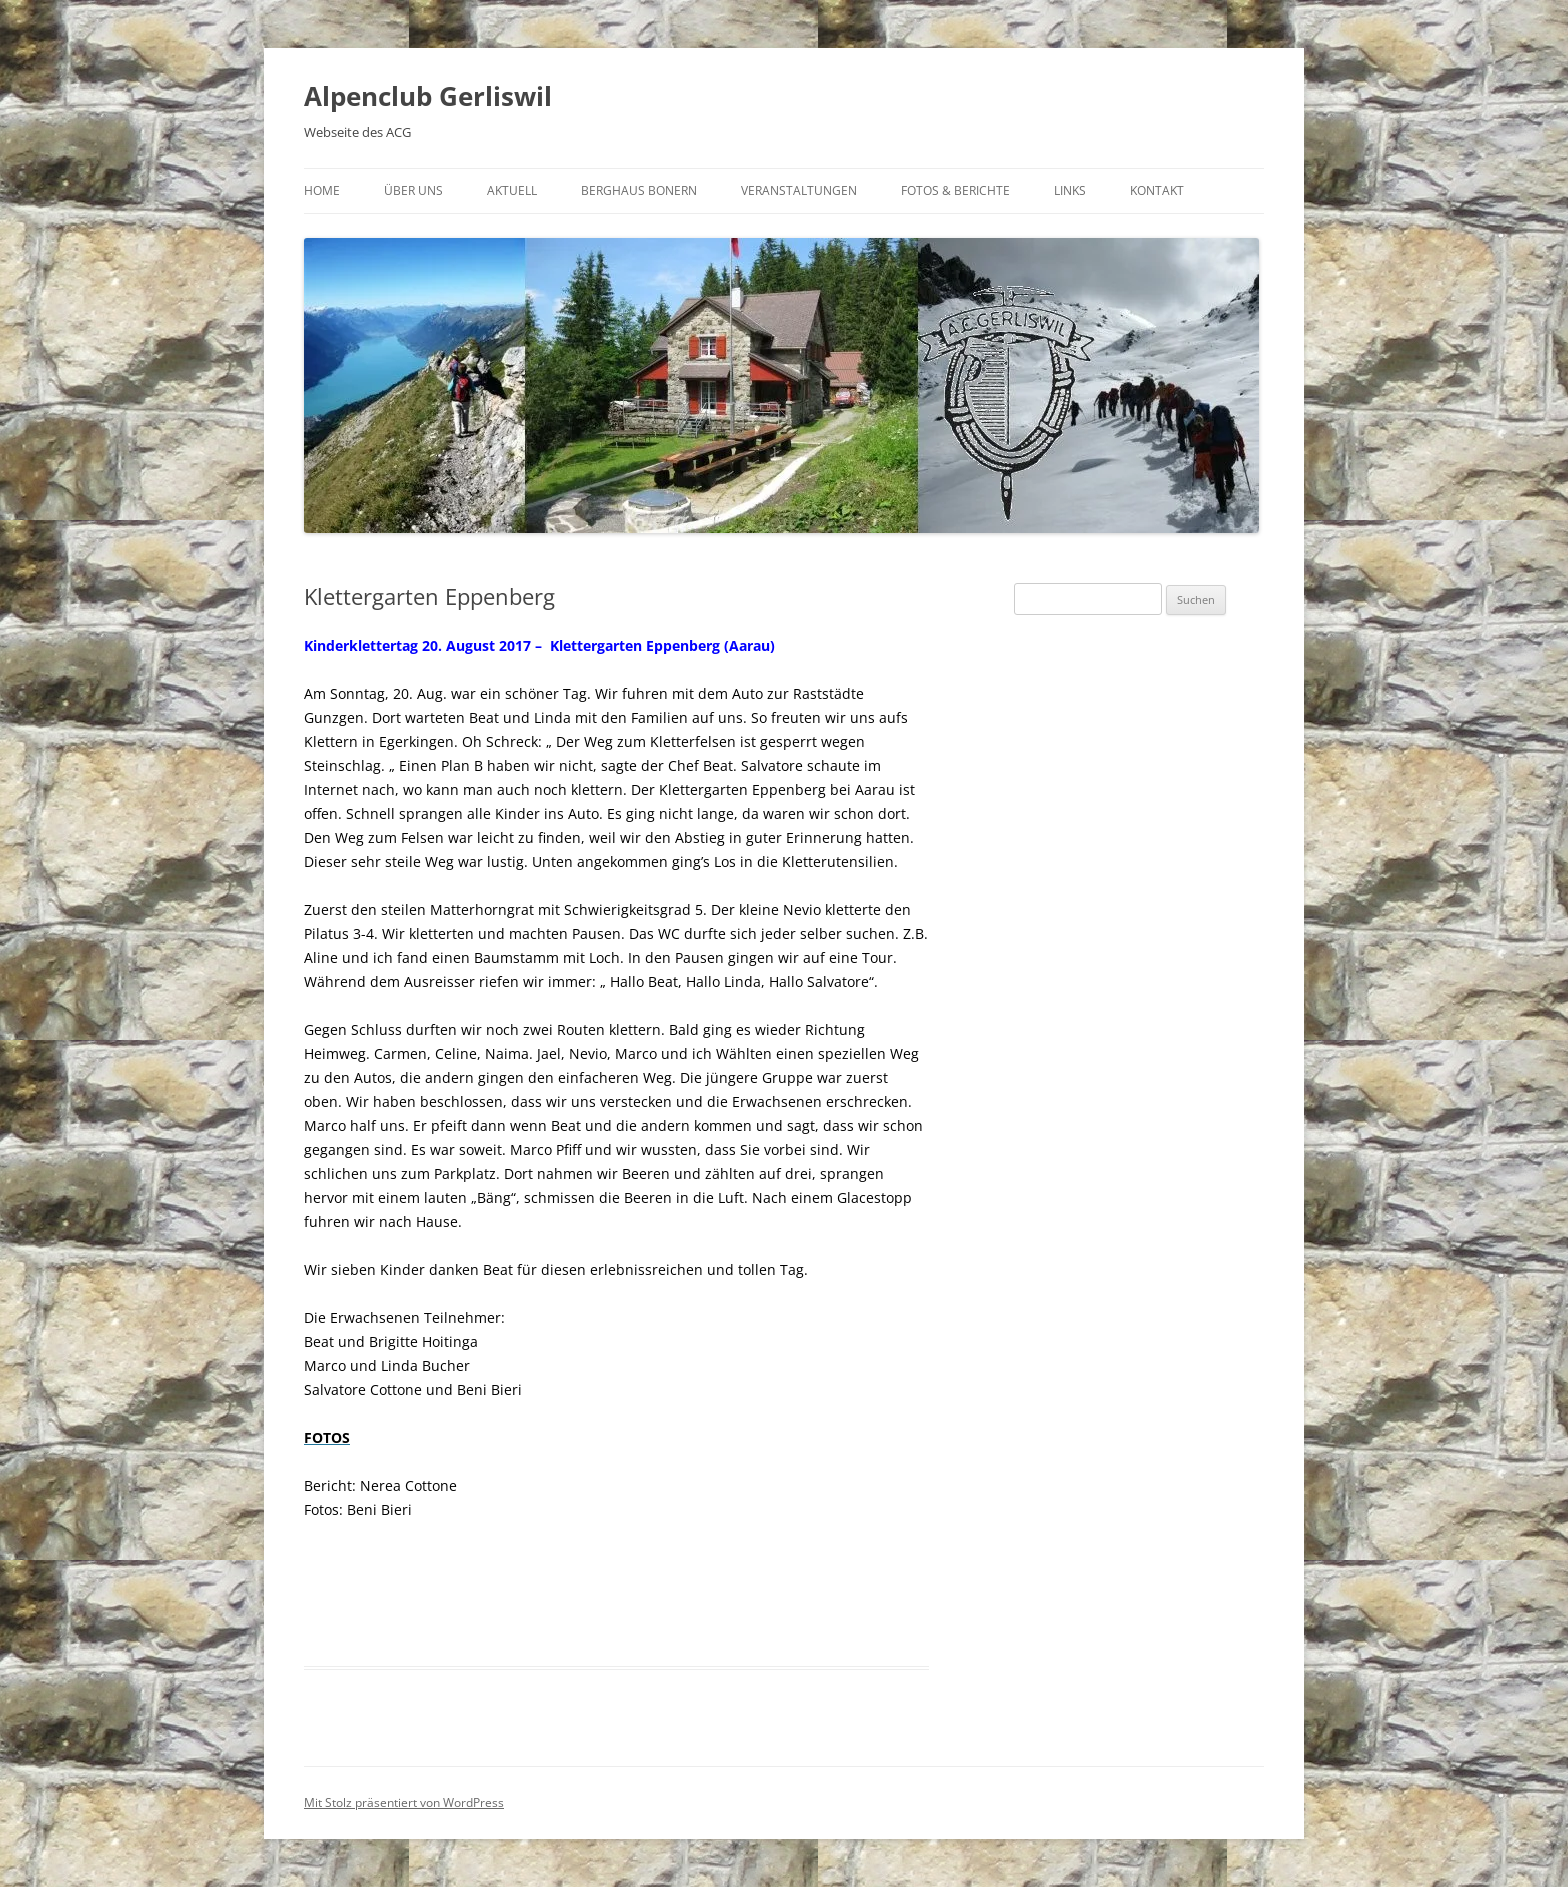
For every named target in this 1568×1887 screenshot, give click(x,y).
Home (322, 190)
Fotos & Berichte (955, 190)
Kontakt (1157, 190)
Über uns (413, 190)
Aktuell (512, 190)
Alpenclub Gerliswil (428, 96)
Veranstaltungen (799, 190)
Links (1070, 190)
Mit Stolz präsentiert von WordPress (404, 1802)
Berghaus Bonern (639, 190)
